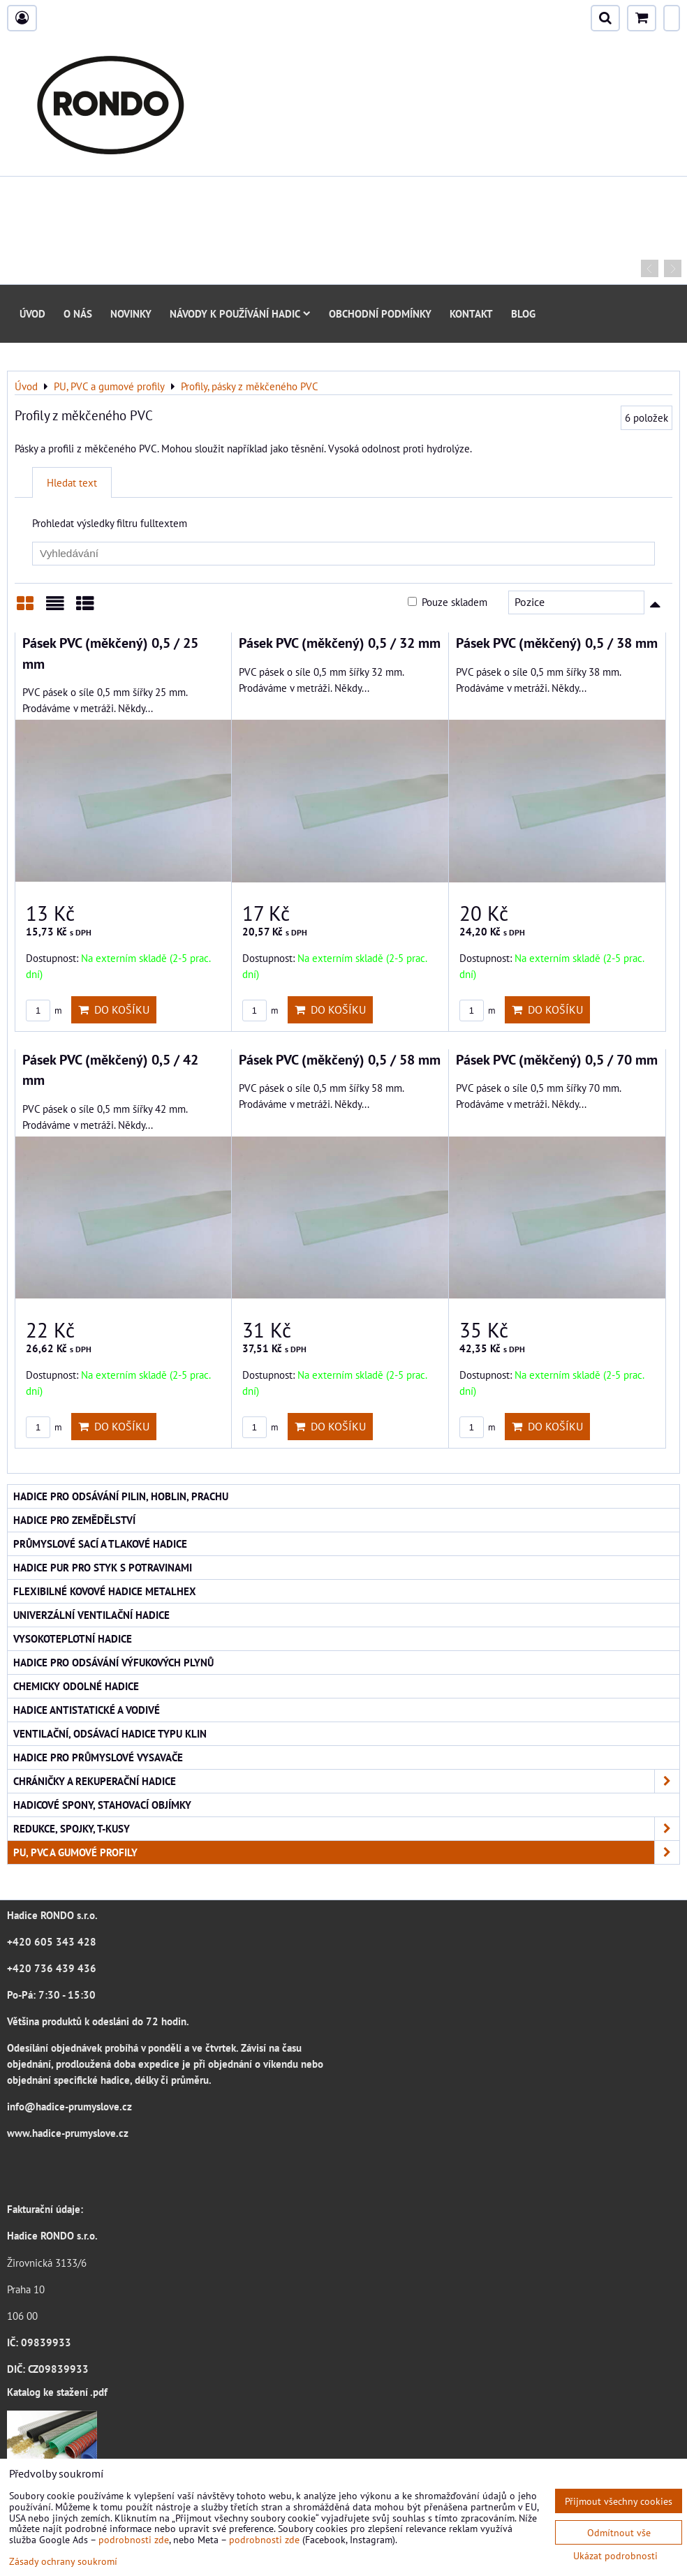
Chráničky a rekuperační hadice (346, 1781)
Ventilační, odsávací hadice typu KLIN (110, 1733)
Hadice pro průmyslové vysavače (98, 1757)
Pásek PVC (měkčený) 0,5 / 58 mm (340, 1059)
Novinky (131, 313)
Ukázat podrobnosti (615, 2555)
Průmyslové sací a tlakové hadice (100, 1543)
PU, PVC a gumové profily (346, 1852)
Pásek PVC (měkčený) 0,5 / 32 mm (340, 642)
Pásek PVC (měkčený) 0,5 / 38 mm (557, 642)
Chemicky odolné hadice (76, 1686)
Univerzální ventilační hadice (91, 1615)
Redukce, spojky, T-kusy (346, 1828)
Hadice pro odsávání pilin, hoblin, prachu (120, 1496)
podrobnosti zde (133, 2539)
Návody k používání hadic (240, 313)
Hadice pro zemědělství (74, 1520)
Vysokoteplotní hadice (72, 1638)
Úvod (32, 313)
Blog (523, 313)
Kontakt (471, 313)
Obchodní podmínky (380, 313)
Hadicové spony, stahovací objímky (102, 1805)
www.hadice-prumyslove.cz (67, 2133)
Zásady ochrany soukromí (63, 2561)
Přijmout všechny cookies (618, 2501)
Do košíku (113, 1009)
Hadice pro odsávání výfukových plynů (113, 1662)
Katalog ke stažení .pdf (57, 2392)
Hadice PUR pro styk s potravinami (102, 1567)
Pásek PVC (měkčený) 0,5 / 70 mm (557, 1059)
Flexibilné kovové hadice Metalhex (104, 1591)
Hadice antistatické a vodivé (86, 1710)
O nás (78, 313)
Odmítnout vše (619, 2532)
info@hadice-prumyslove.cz (69, 2106)
